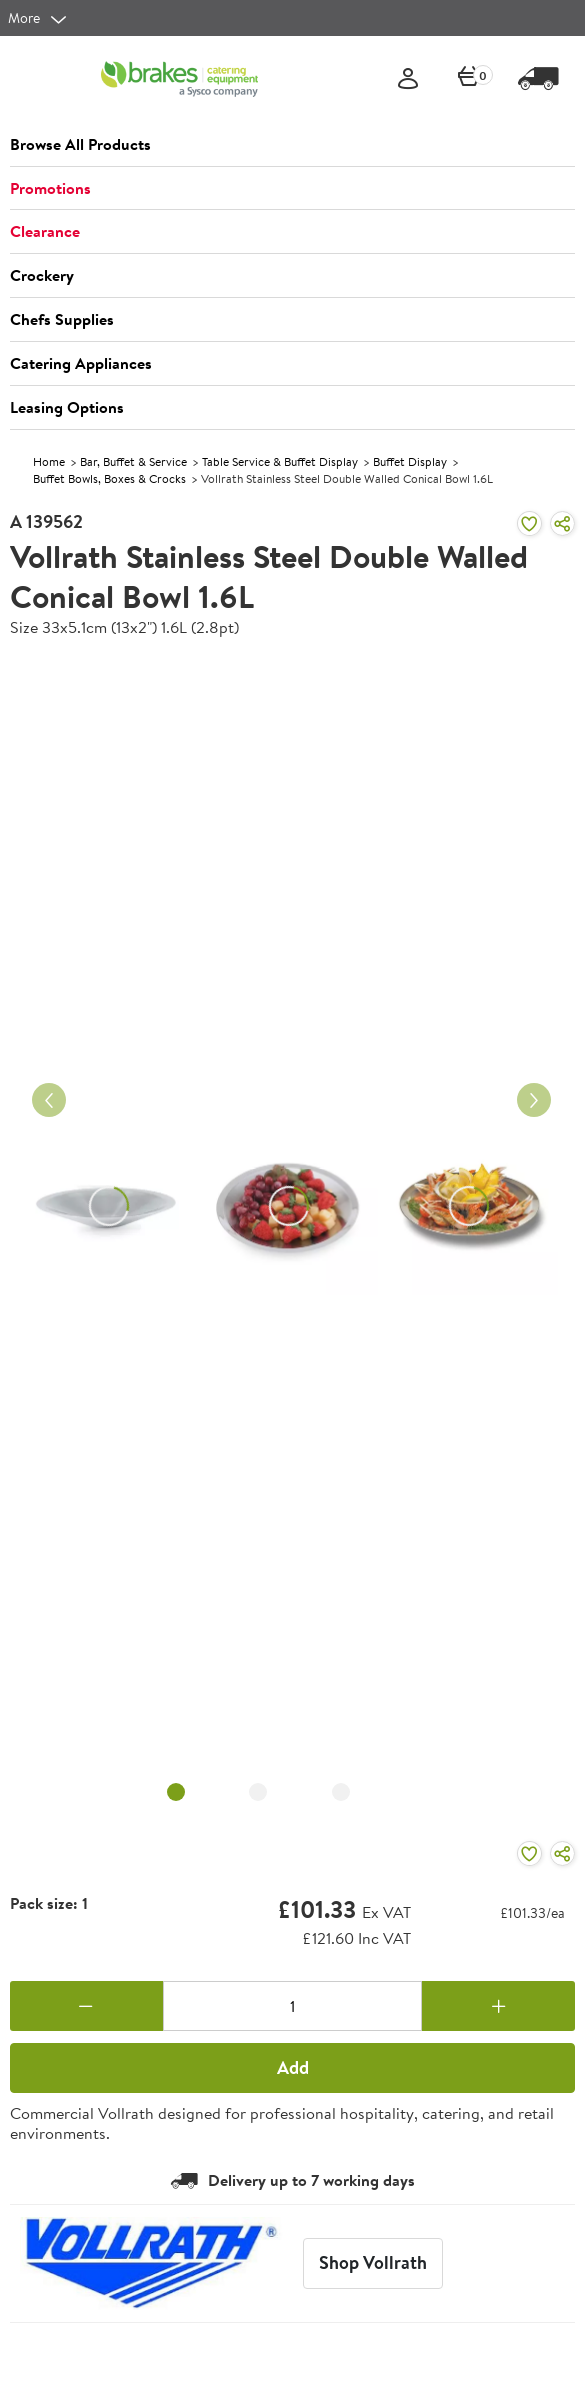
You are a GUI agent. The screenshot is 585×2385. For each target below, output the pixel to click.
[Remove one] (86, 2006)
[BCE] (179, 79)
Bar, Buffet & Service (133, 461)
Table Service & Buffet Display (280, 461)
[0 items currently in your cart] (469, 79)
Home (49, 461)
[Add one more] (498, 2006)
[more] (38, 18)
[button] (292, 145)
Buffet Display (410, 461)
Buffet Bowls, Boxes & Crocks (109, 478)
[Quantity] (293, 2006)
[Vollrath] (151, 2263)
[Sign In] (408, 79)
